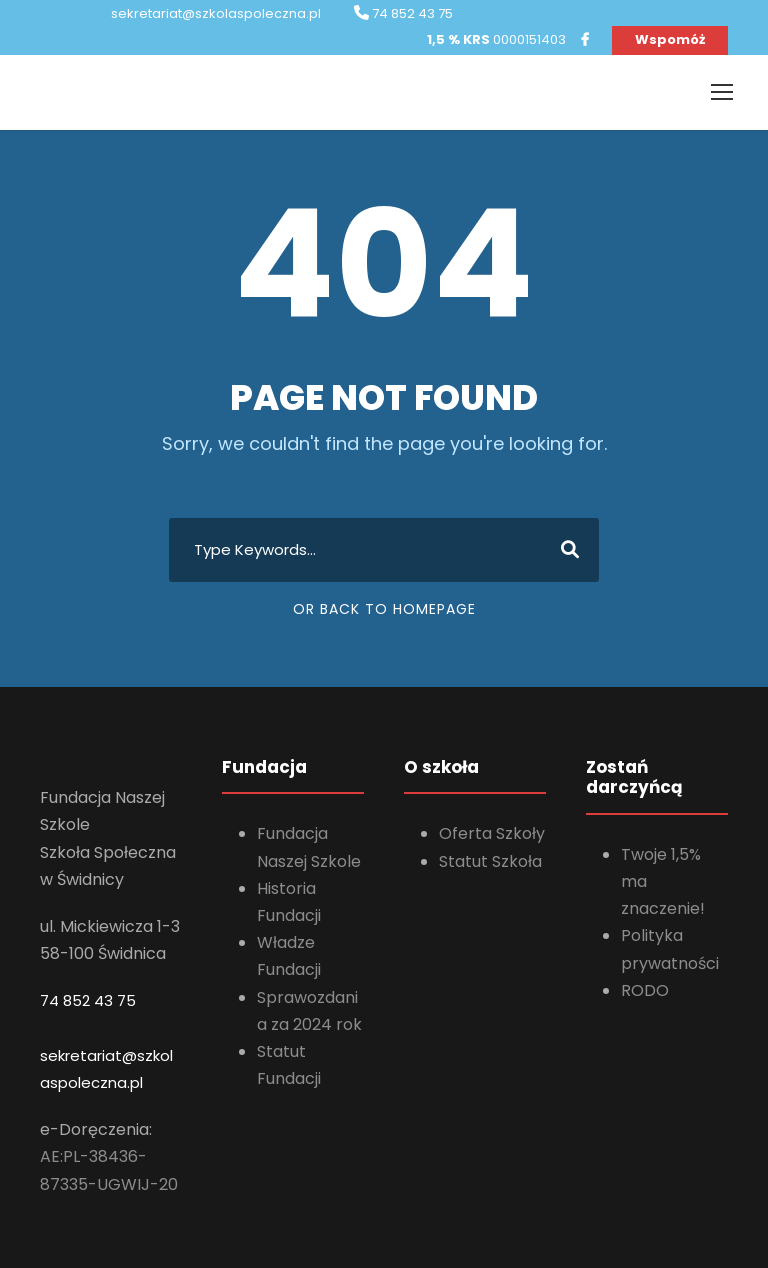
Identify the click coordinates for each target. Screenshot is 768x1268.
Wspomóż (670, 39)
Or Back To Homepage (384, 609)
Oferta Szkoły (492, 833)
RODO (645, 990)
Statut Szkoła (490, 861)
